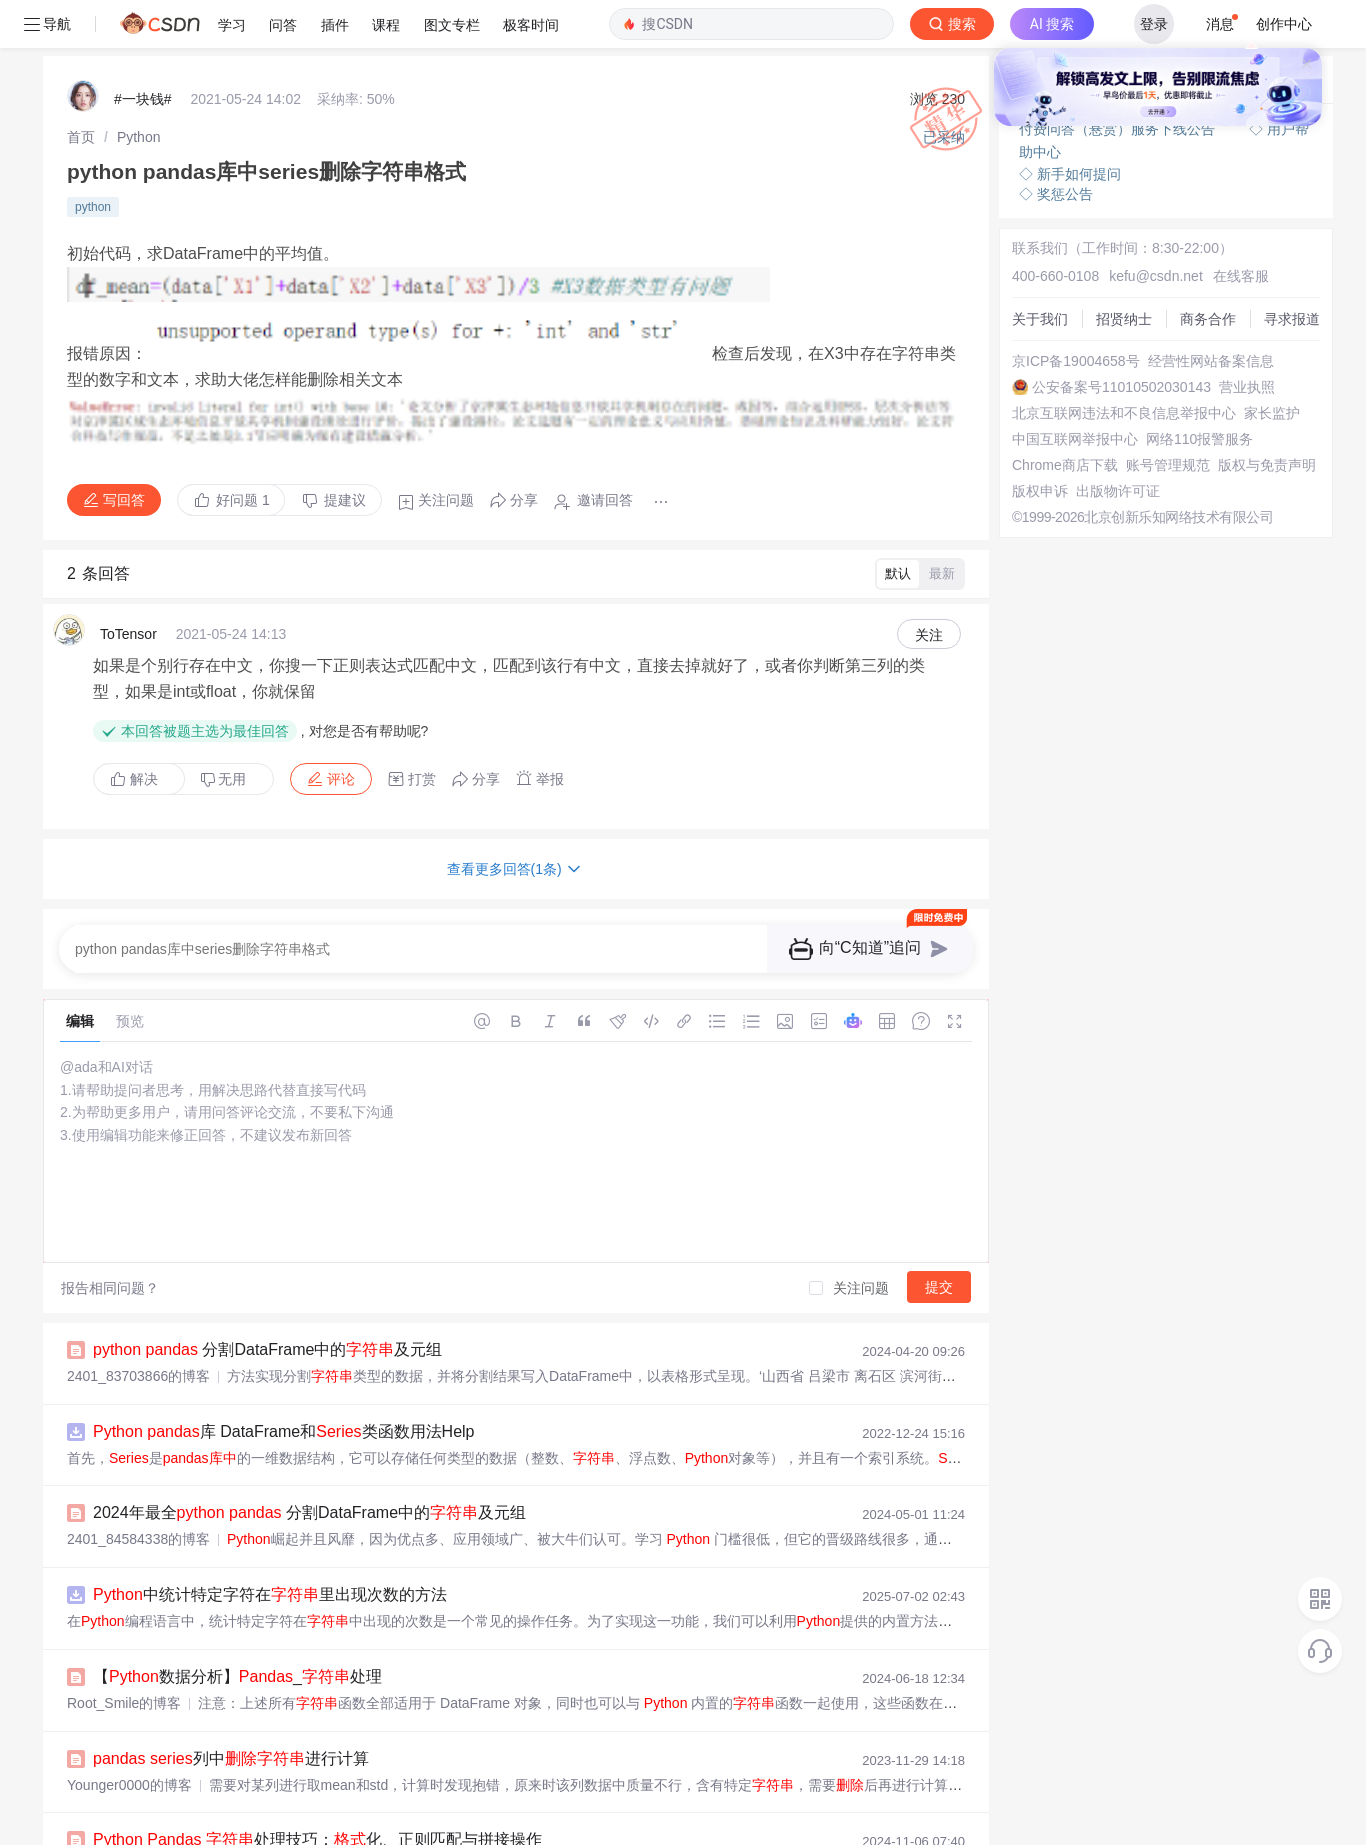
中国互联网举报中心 (1062, 398)
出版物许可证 (1041, 506)
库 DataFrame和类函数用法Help (284, 1374)
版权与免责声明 (1048, 470)
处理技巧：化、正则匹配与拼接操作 (317, 1769)
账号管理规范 (1041, 452)
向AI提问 (1260, 33)
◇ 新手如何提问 (1070, 120)
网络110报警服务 (1052, 416)
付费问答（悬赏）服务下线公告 (1119, 80)
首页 (81, 85)
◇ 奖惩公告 (1056, 140)
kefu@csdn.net (1133, 200)
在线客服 (1208, 200)
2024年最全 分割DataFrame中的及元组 (309, 1453)
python (93, 149)
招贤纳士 (1027, 236)
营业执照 (1027, 344)
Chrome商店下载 (1052, 434)
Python (139, 85)
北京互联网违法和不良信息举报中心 (1111, 362)
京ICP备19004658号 (1063, 290)
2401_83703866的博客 (138, 1321)
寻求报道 (1027, 272)
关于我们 (1027, 218)
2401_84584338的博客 (138, 1479)
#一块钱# (143, 50)
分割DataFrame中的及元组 (267, 1295)
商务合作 (1027, 254)
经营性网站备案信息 (1062, 308)
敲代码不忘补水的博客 (137, 1795)
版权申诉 (1027, 488)
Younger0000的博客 (129, 1716)
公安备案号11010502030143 (1088, 326)
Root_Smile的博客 (124, 1637)
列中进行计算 (231, 1690)
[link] (81, 85)
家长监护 (1027, 380)
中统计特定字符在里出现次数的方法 (270, 1532)
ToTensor (128, 597)
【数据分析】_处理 (237, 1611)
